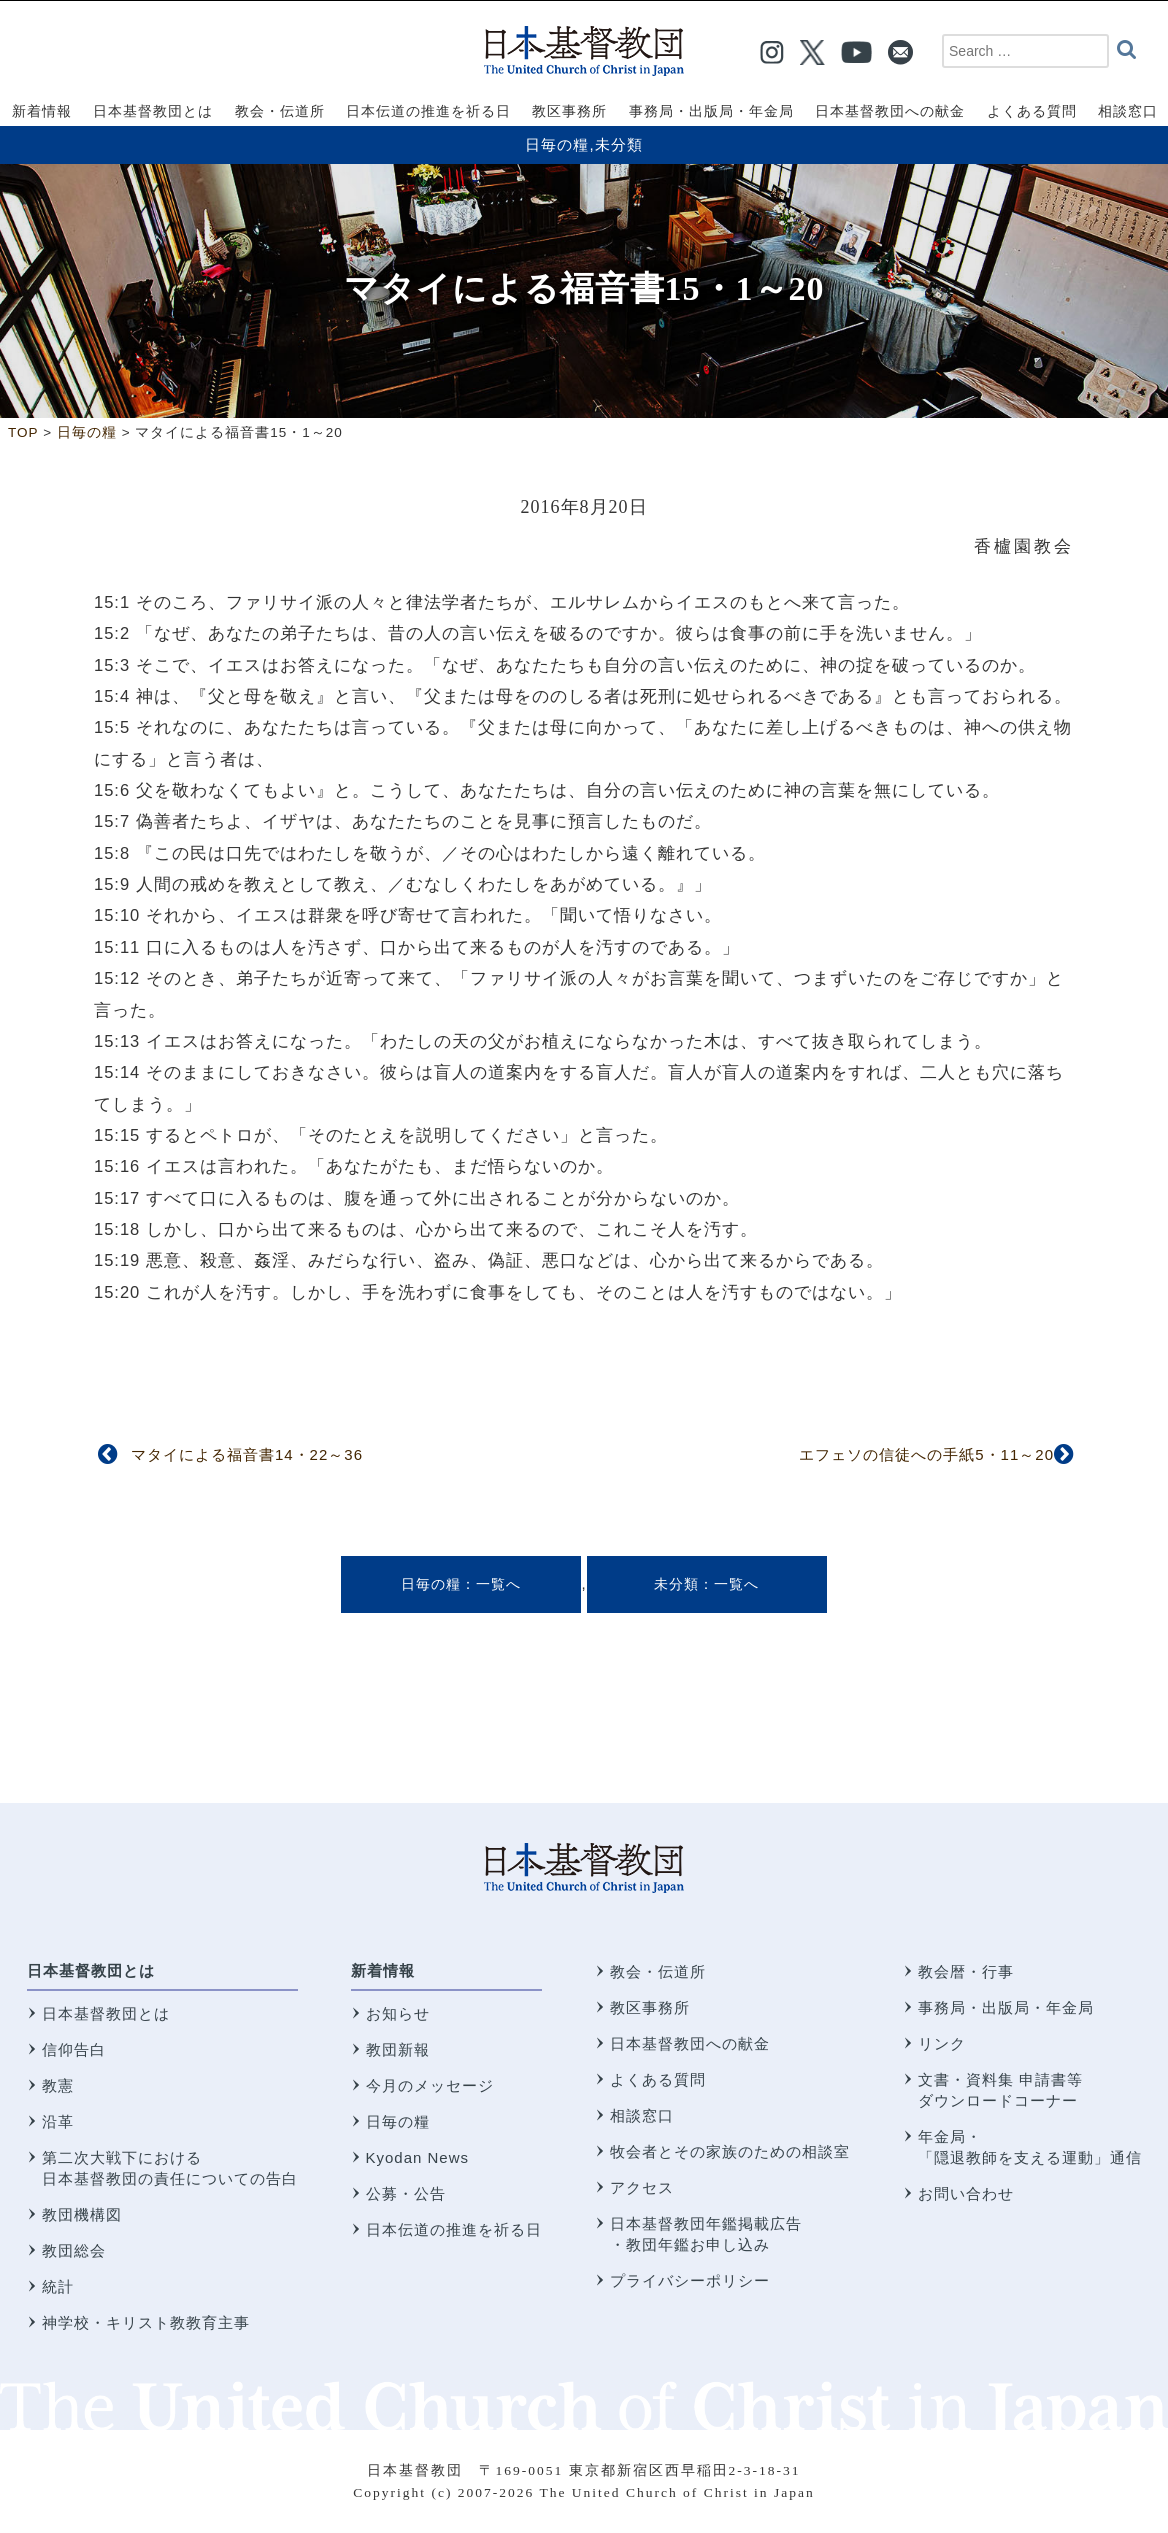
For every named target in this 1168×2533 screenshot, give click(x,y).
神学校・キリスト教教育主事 (146, 2322)
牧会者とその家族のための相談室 (730, 2151)
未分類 (619, 144)
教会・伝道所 (658, 1971)
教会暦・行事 (966, 1971)
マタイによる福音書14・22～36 (247, 1454)
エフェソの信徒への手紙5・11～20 (926, 1454)
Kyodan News (418, 2157)
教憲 (58, 2085)
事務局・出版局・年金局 (1006, 2007)
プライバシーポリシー (690, 2280)
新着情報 (383, 1970)
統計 (58, 2286)
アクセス (642, 2187)
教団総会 (74, 2250)
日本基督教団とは (91, 1970)
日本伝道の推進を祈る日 (454, 2229)
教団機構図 (82, 2214)
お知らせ (398, 2013)
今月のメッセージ (430, 2085)
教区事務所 (650, 2007)
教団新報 (398, 2049)
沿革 (58, 2121)
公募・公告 (406, 2193)
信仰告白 (74, 2049)
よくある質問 (658, 2079)
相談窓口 (642, 2115)
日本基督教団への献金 (690, 2043)
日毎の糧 (557, 144)
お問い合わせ (966, 2193)
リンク (942, 2043)
